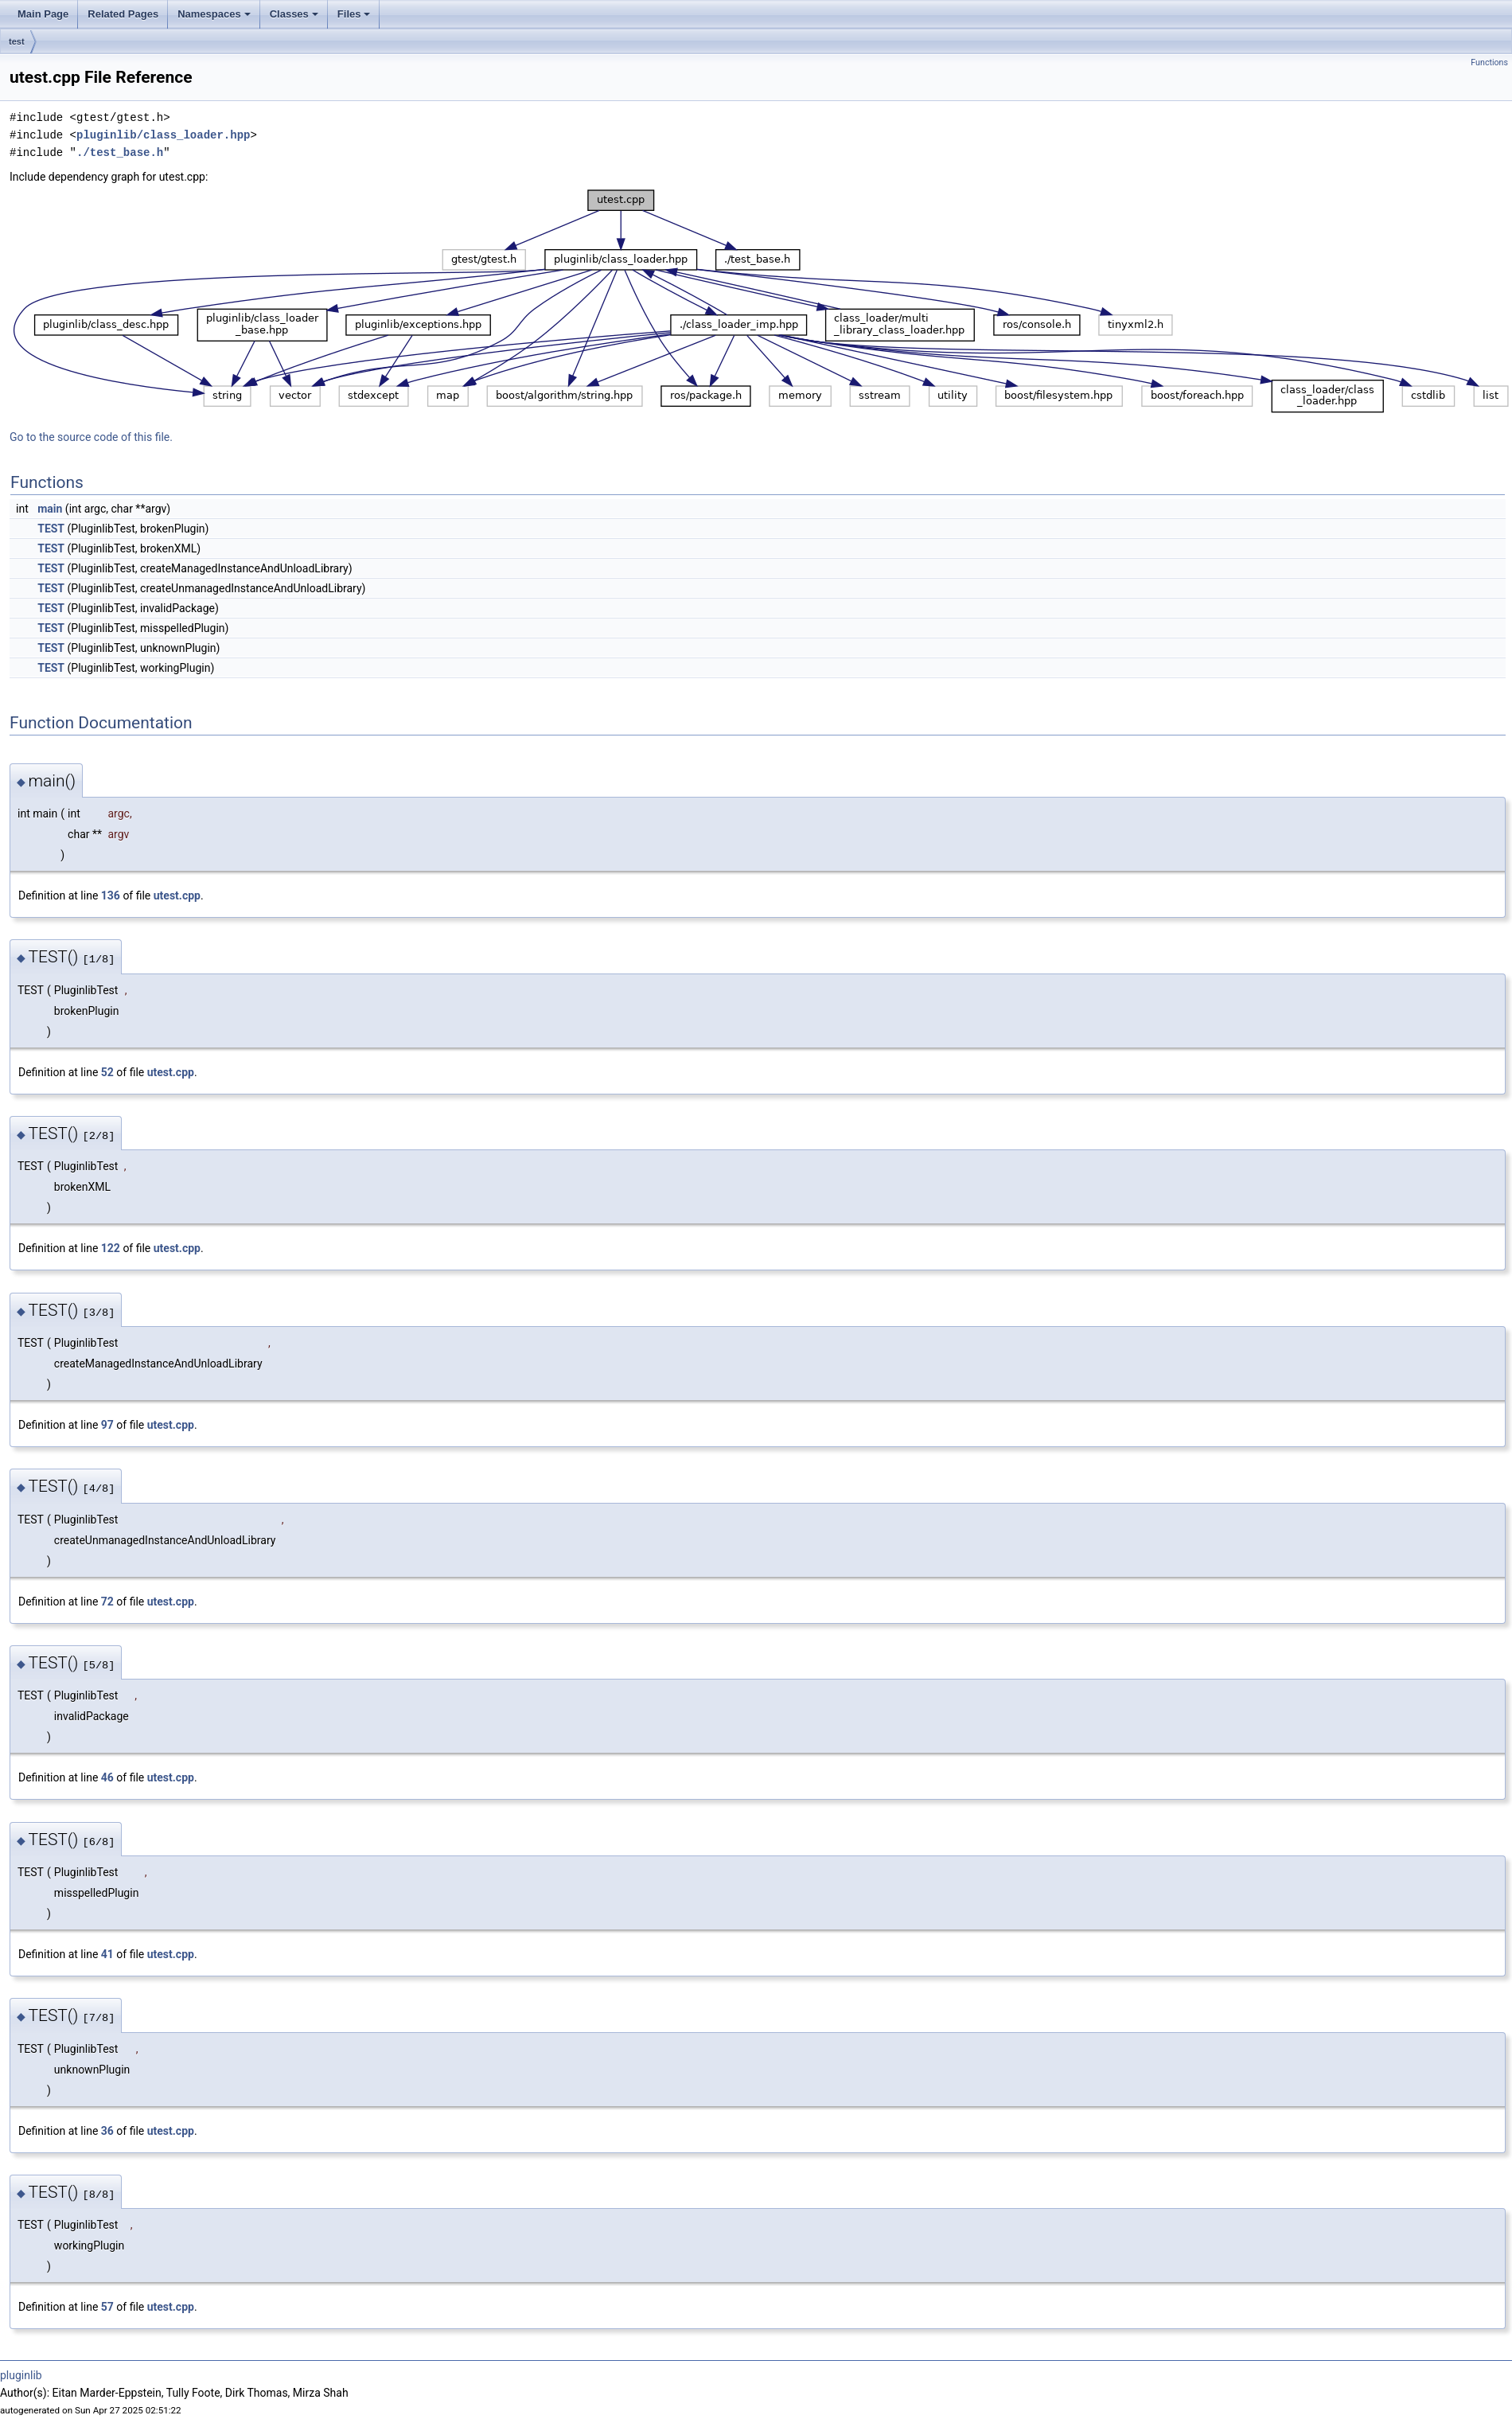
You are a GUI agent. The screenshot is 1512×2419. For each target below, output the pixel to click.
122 (110, 1248)
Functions (1489, 62)
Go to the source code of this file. (91, 437)
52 (107, 1072)
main (49, 508)
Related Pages (123, 14)
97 (107, 1424)
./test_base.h (119, 152)
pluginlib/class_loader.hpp (163, 134)
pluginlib (21, 2375)
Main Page (43, 14)
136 (110, 895)
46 (107, 1777)
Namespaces (214, 14)
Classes (294, 14)
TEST (50, 528)
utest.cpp (177, 895)
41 (107, 1954)
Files (354, 14)
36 (107, 2130)
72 (107, 1601)
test (17, 41)
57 (107, 2306)
